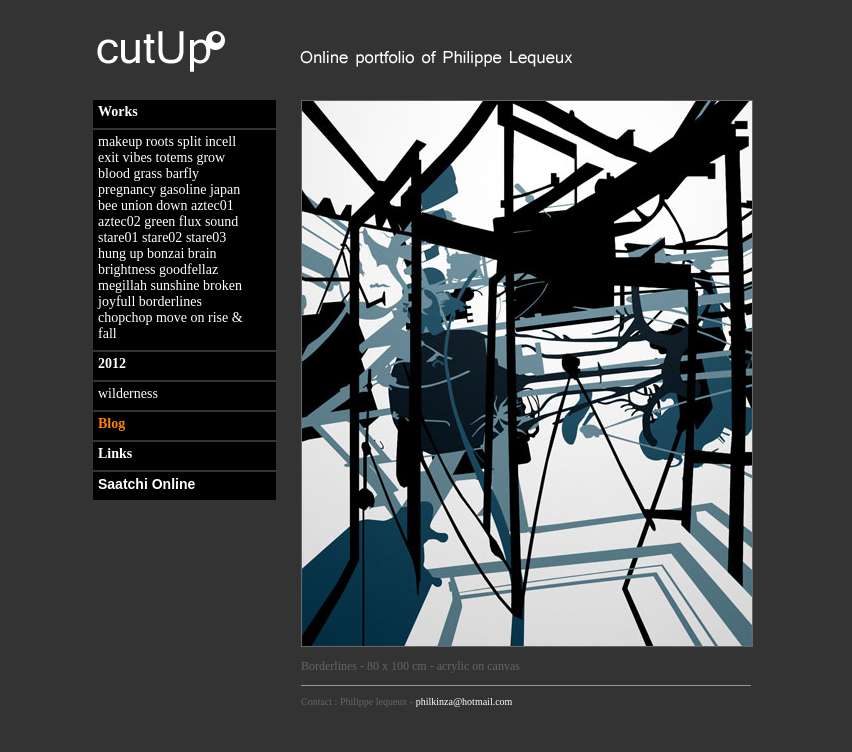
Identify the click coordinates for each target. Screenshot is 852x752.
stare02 (162, 237)
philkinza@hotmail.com (464, 701)
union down (154, 205)
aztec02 (119, 221)
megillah (122, 285)
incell (220, 141)
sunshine (175, 285)
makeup (120, 141)
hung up (121, 253)
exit (108, 157)
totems (174, 157)
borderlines (170, 301)
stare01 (118, 237)
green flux (172, 221)
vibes (138, 157)
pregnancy (127, 189)
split (189, 141)
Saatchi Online (146, 484)
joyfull (116, 301)
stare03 (206, 237)
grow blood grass (161, 165)
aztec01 (212, 205)
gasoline (183, 189)
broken (222, 285)
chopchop (125, 317)
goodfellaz (188, 269)
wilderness (128, 393)
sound (221, 221)
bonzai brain (182, 253)
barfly (182, 173)
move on (180, 317)
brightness (127, 269)
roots (160, 141)
